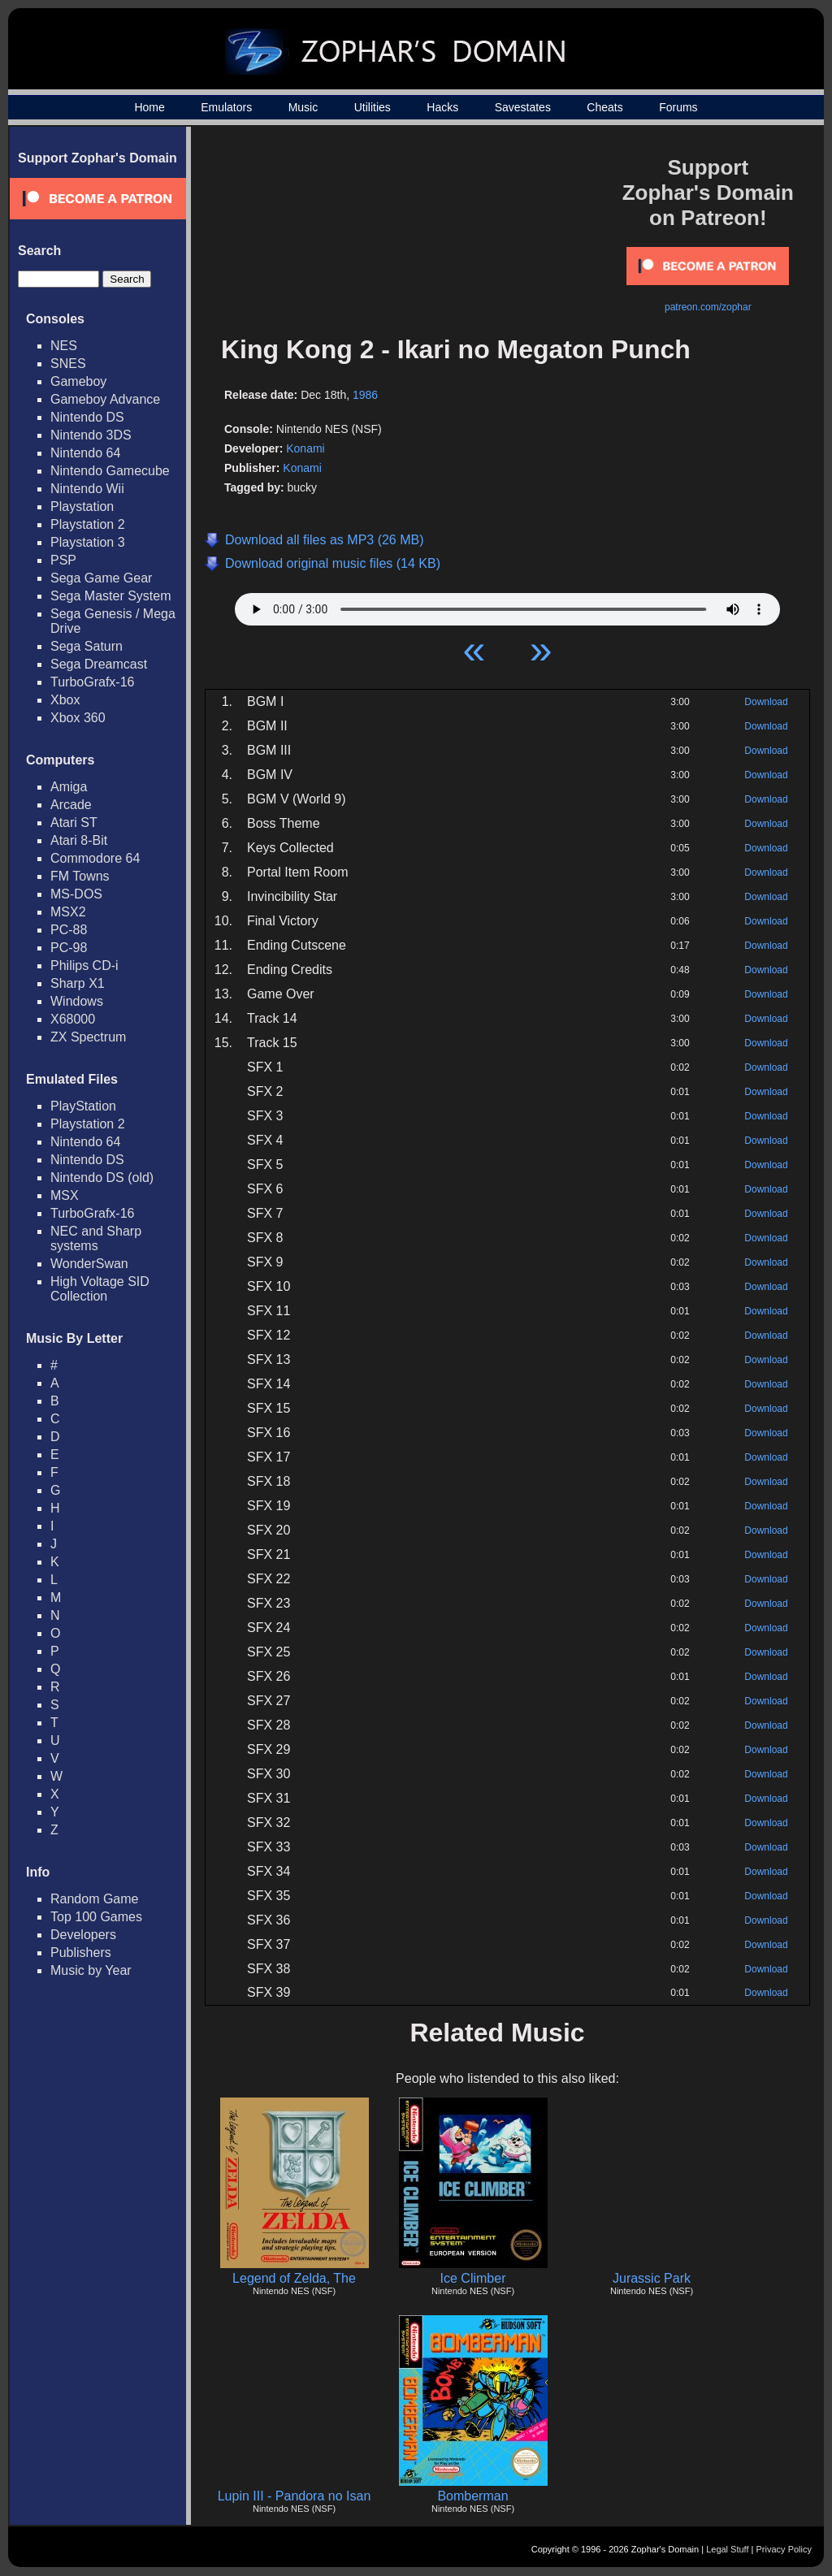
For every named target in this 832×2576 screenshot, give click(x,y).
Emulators (226, 107)
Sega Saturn (86, 646)
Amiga (68, 787)
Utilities (372, 107)
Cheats (604, 107)
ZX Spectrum (88, 1037)
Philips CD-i (84, 965)
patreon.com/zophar (708, 307)
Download (765, 702)
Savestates (523, 107)
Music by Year (91, 1970)
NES (63, 346)
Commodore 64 (95, 858)
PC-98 (68, 948)
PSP (63, 560)
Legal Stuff (727, 2549)
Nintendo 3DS (91, 435)
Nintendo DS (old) (102, 1177)
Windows (76, 1001)
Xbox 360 (78, 718)
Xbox (65, 700)
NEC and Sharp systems (95, 1238)
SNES (68, 363)
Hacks (442, 107)
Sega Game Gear (101, 578)
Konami (305, 448)
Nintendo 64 (85, 453)
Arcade (71, 805)
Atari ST (74, 822)
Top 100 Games (96, 1917)
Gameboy (78, 381)
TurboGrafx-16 (92, 682)
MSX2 (68, 912)
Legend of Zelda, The (294, 2278)
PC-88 (68, 930)
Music (303, 107)
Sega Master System (110, 596)
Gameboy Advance (105, 399)
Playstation (82, 506)
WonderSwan (89, 1264)
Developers (83, 1935)
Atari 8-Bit (78, 840)
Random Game (94, 1899)
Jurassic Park (652, 2278)
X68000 (72, 1019)
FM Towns (80, 876)
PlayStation (83, 1106)
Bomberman (472, 2496)
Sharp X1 (77, 983)
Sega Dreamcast (98, 664)
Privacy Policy (784, 2549)
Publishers (80, 1952)
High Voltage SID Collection (100, 1289)
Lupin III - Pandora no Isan (294, 2496)
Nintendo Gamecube (110, 471)
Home (149, 107)
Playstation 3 (87, 542)
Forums (678, 107)
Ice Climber (473, 2278)
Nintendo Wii (87, 489)
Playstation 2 (87, 524)
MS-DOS (76, 894)
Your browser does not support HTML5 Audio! (507, 605)
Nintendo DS (87, 417)
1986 (365, 394)
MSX (64, 1195)
